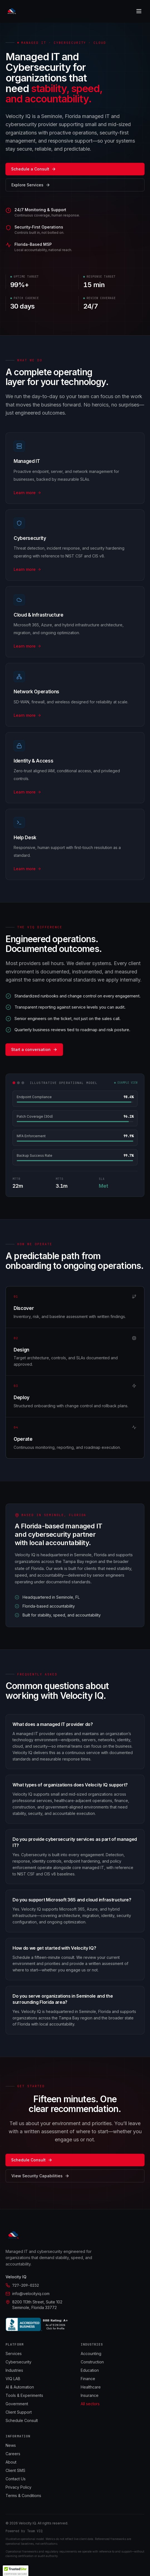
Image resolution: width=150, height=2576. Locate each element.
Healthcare (91, 2387)
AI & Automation (20, 2387)
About (11, 2462)
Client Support (19, 2412)
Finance (88, 2378)
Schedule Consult (22, 2420)
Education (90, 2370)
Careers (13, 2453)
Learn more (27, 492)
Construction (92, 2361)
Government (17, 2403)
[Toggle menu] (138, 11)
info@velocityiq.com (28, 2293)
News (11, 2445)
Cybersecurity (18, 2361)
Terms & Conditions (23, 2495)
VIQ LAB (13, 2378)
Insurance (90, 2395)
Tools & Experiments (24, 2395)
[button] (15, 2570)
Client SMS (15, 2470)
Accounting (91, 2353)
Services (14, 2353)
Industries (14, 2370)
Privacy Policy (18, 2487)
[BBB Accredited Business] (38, 2324)
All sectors (90, 2403)
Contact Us (16, 2478)
